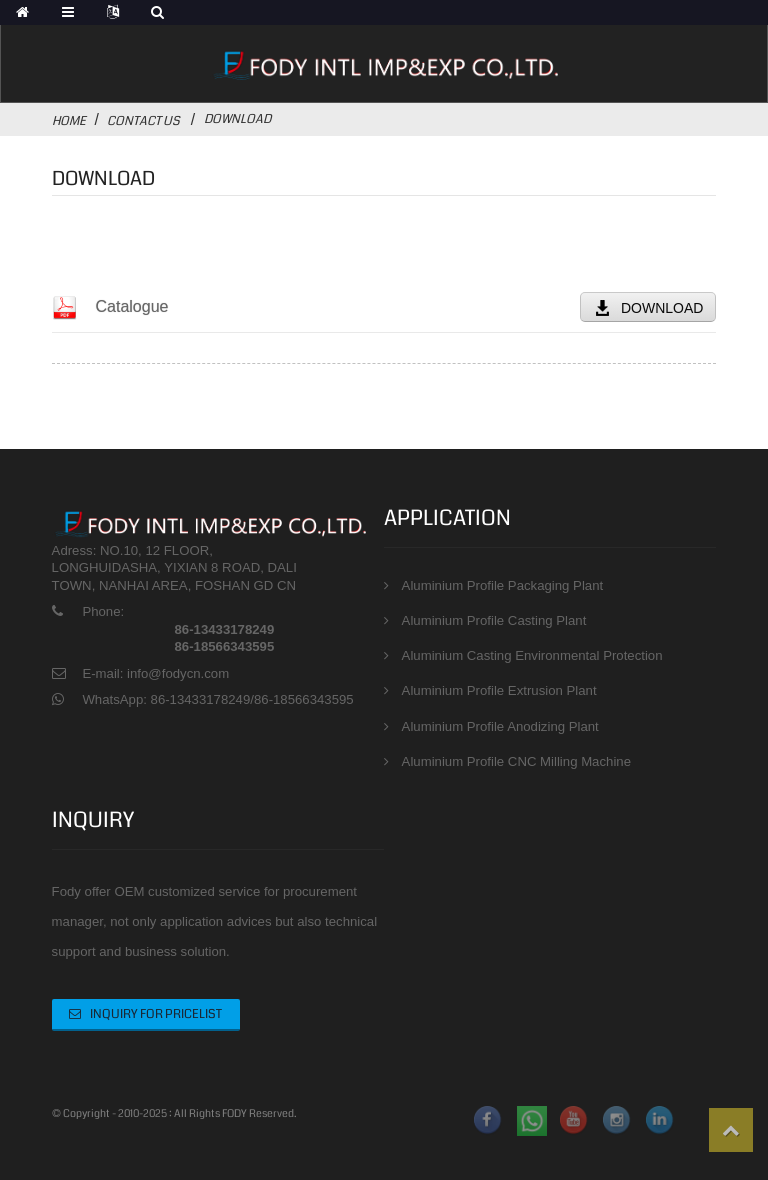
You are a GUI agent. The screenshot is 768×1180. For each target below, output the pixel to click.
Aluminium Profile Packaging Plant (503, 585)
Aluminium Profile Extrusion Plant (499, 690)
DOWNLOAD (662, 308)
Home (69, 121)
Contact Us (143, 121)
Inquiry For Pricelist (156, 1014)
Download (237, 119)
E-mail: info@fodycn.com (155, 673)
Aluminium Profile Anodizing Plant (500, 726)
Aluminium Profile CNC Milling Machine (516, 761)
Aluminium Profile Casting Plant (494, 620)
